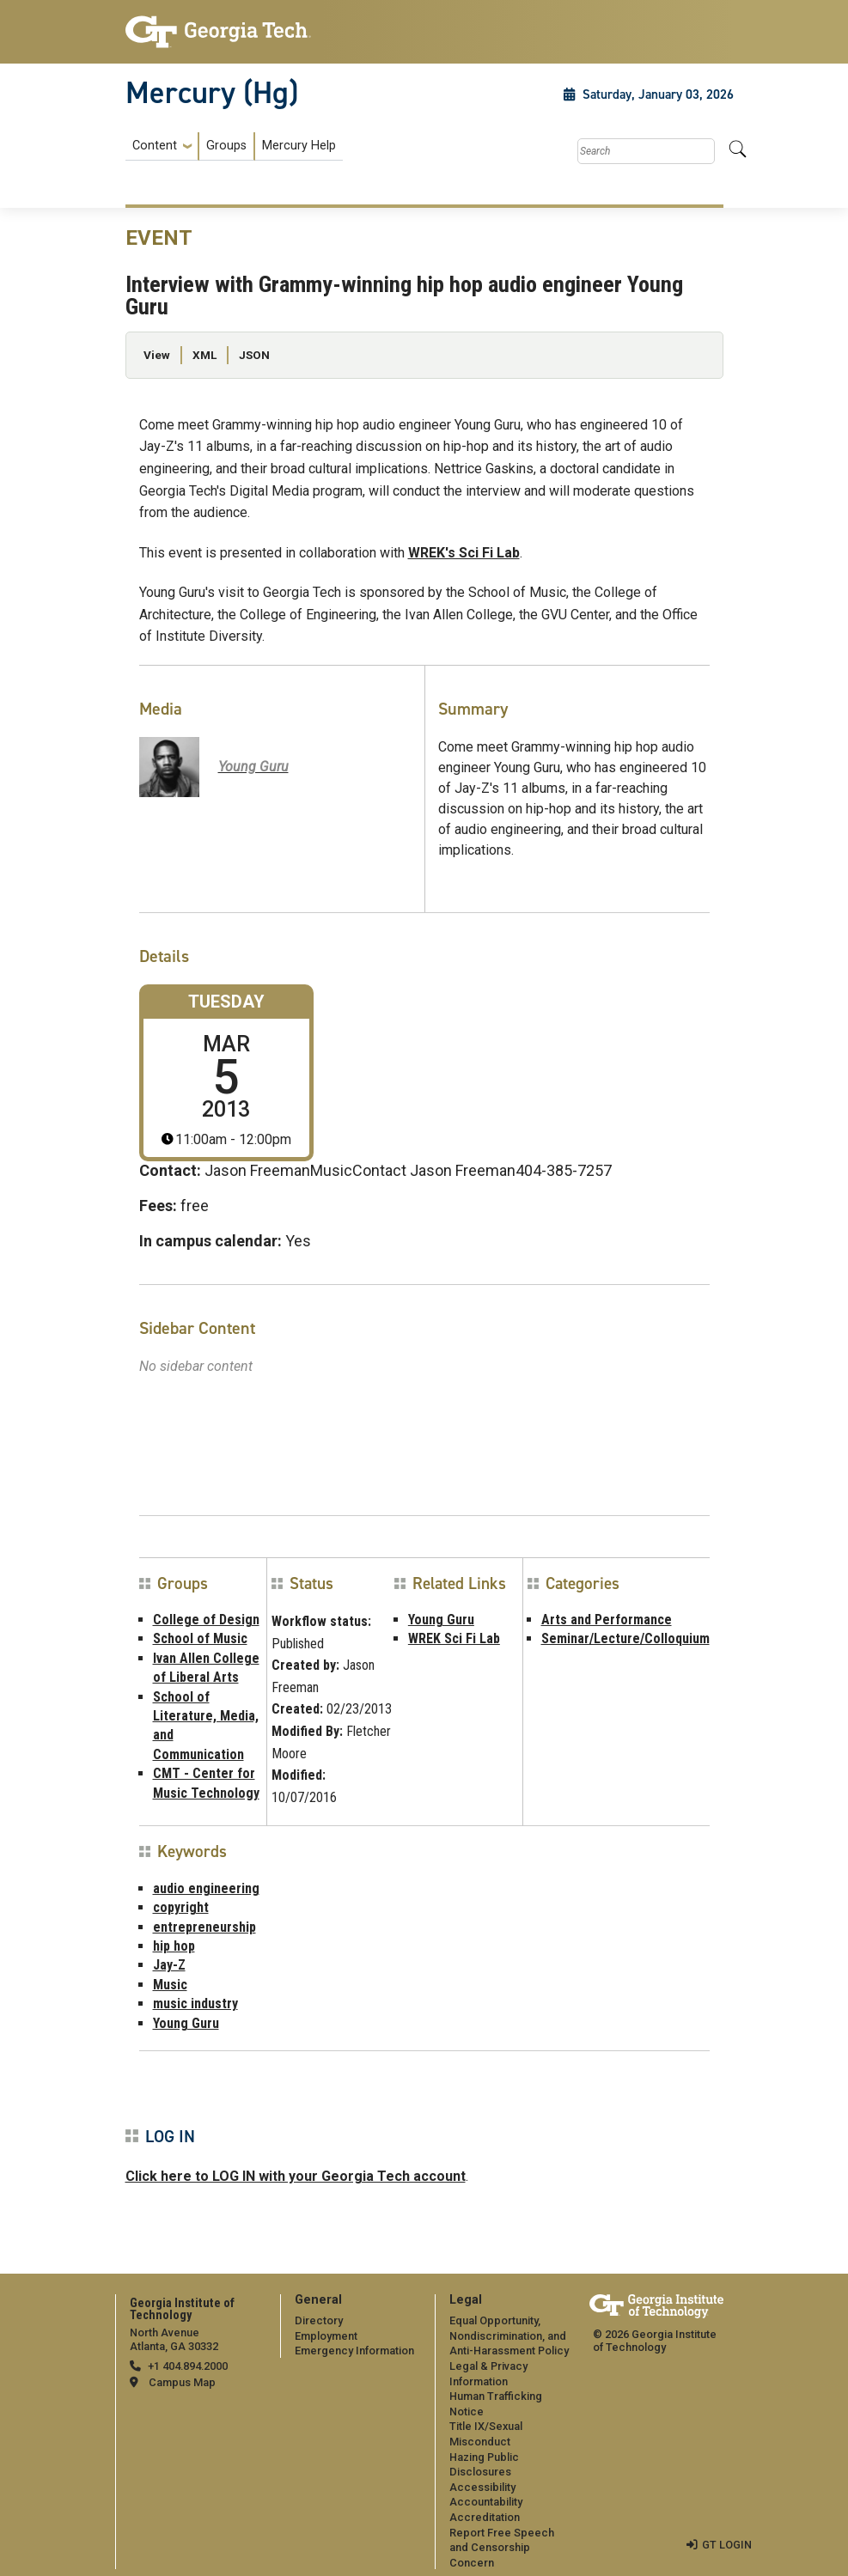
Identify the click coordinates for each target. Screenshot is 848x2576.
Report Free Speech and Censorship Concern (501, 2547)
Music (170, 1984)
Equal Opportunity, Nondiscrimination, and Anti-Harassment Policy (509, 2335)
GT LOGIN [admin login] (727, 2544)
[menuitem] (234, 146)
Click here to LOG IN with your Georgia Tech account (295, 2176)
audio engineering (206, 1888)
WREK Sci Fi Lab (454, 1638)
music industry (195, 2003)
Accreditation (484, 2517)
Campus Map (182, 2382)
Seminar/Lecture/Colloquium (625, 1638)
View (156, 355)
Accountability (485, 2501)
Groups (226, 145)
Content (154, 146)
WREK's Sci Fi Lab (464, 553)
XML (204, 355)
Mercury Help (299, 145)
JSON (254, 355)
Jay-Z (169, 1965)
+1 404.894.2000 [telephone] (188, 2366)
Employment (326, 2335)
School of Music (200, 1638)
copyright (181, 1907)
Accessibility (482, 2487)
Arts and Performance (606, 1619)
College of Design (206, 1619)
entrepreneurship (204, 1927)
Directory (319, 2320)
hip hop (174, 1946)
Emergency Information (354, 2350)
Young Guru (441, 1619)
